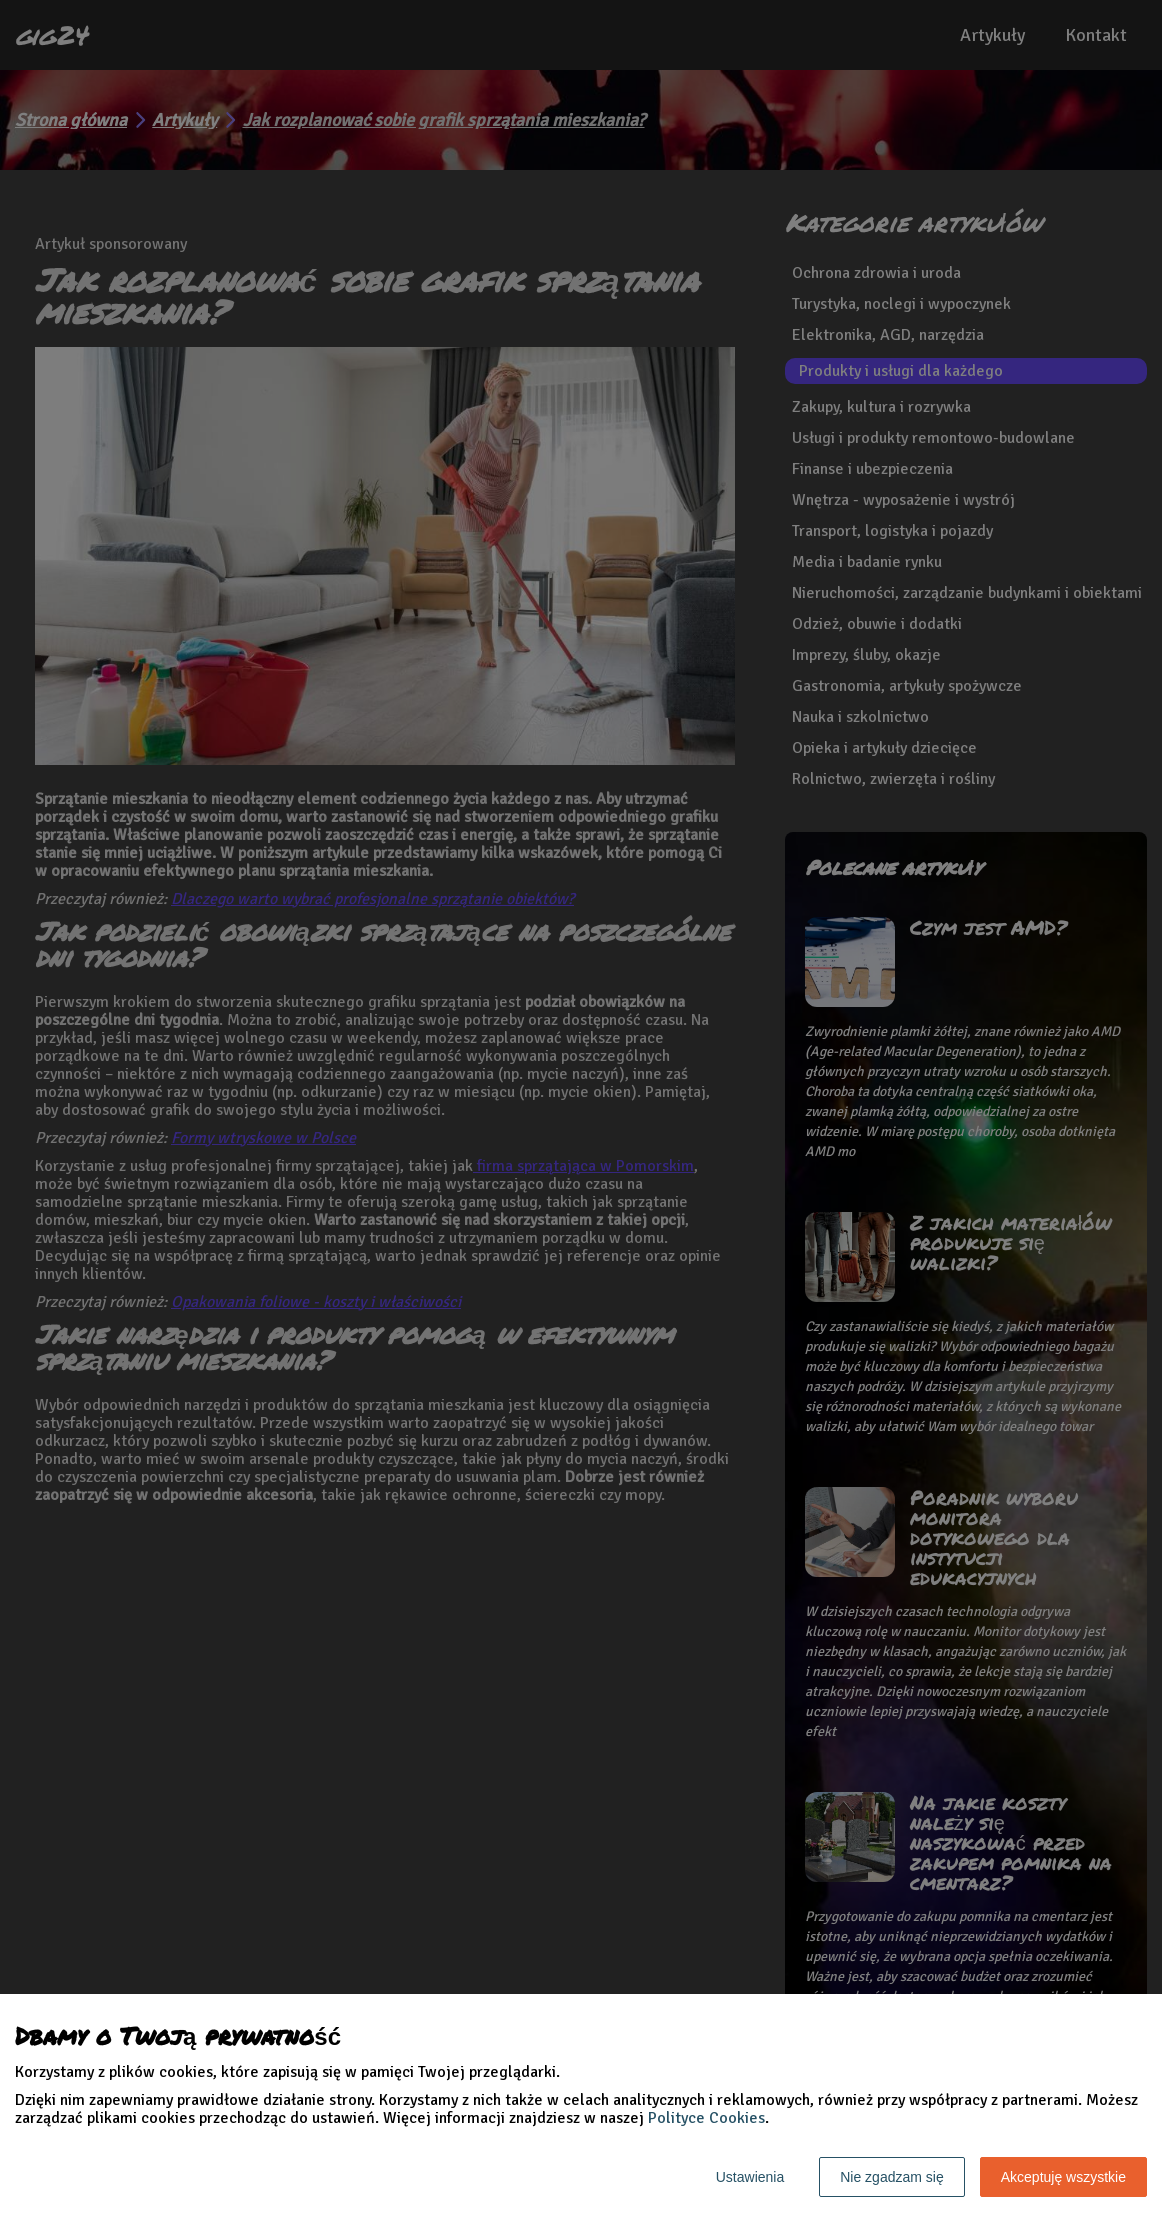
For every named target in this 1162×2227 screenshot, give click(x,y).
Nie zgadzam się (892, 2177)
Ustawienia (750, 2177)
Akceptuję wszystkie (1063, 2177)
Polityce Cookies (706, 2118)
